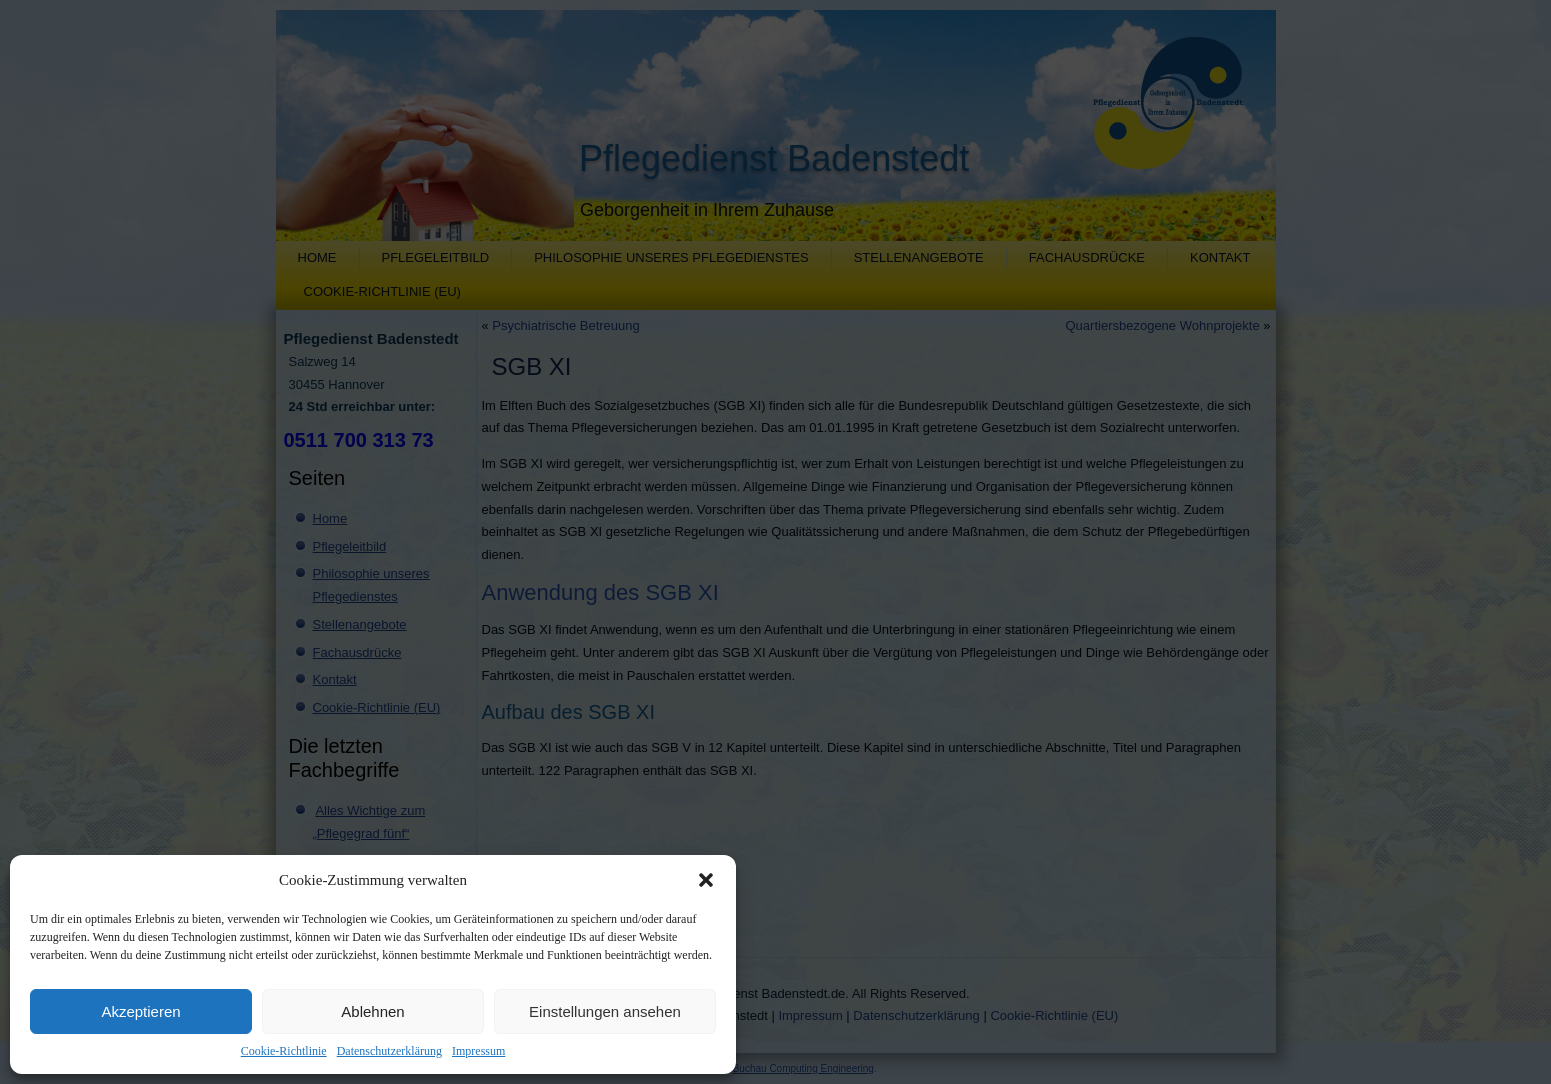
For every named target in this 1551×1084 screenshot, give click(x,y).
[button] (706, 880)
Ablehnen (372, 1011)
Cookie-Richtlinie (284, 1051)
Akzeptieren (140, 1011)
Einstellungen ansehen (605, 1011)
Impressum (478, 1051)
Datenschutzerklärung (389, 1051)
